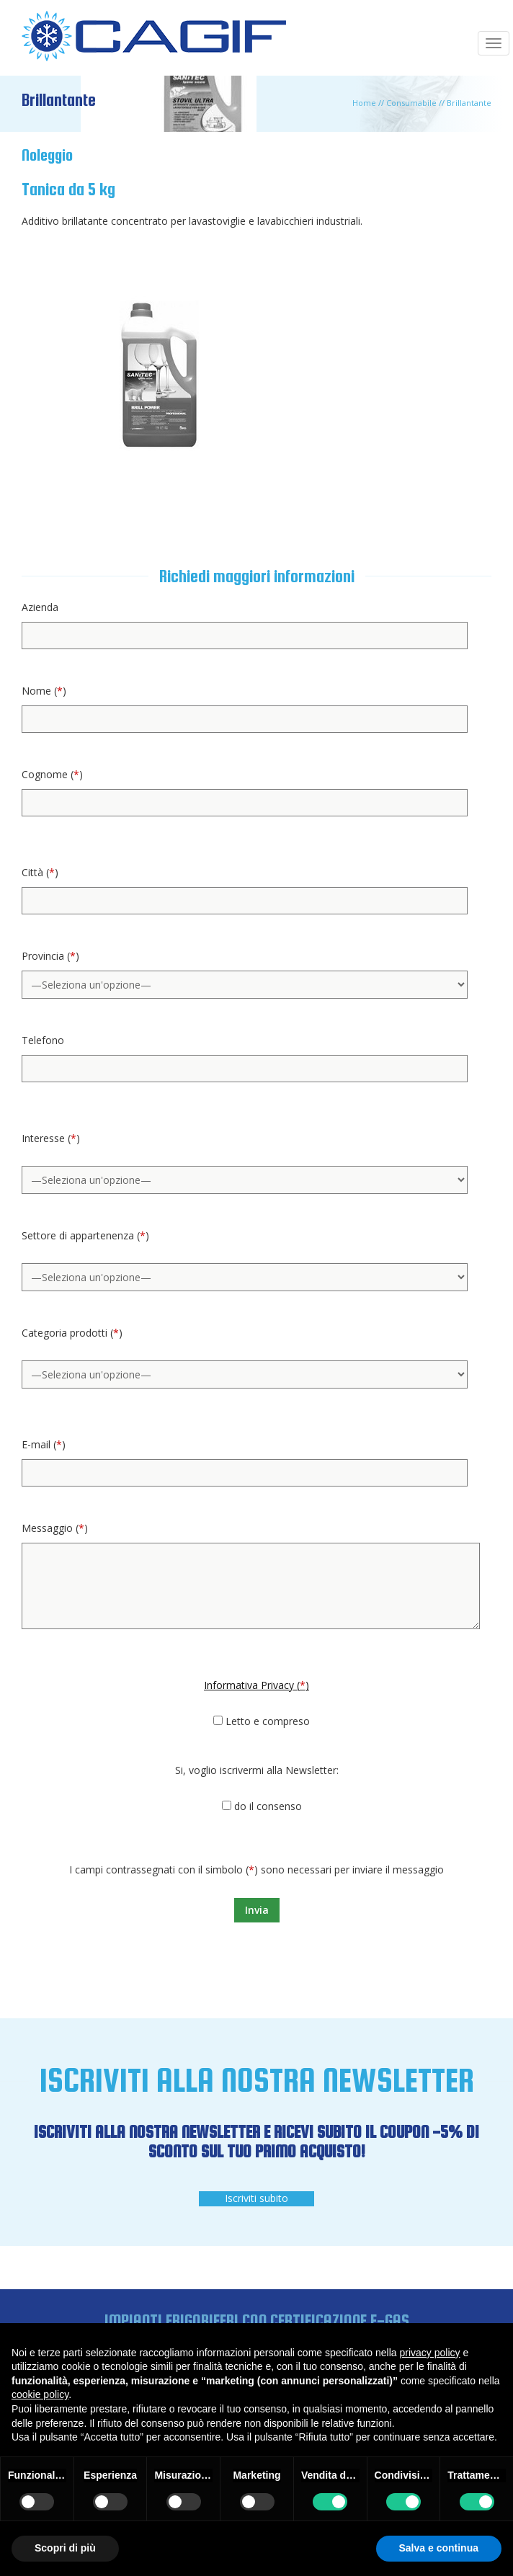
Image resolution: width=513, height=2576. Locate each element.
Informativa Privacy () (256, 1685)
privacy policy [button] (430, 2352)
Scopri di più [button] (65, 2548)
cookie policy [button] (40, 2394)
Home (364, 102)
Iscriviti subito (256, 2198)
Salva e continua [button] (438, 2548)
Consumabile (411, 102)
